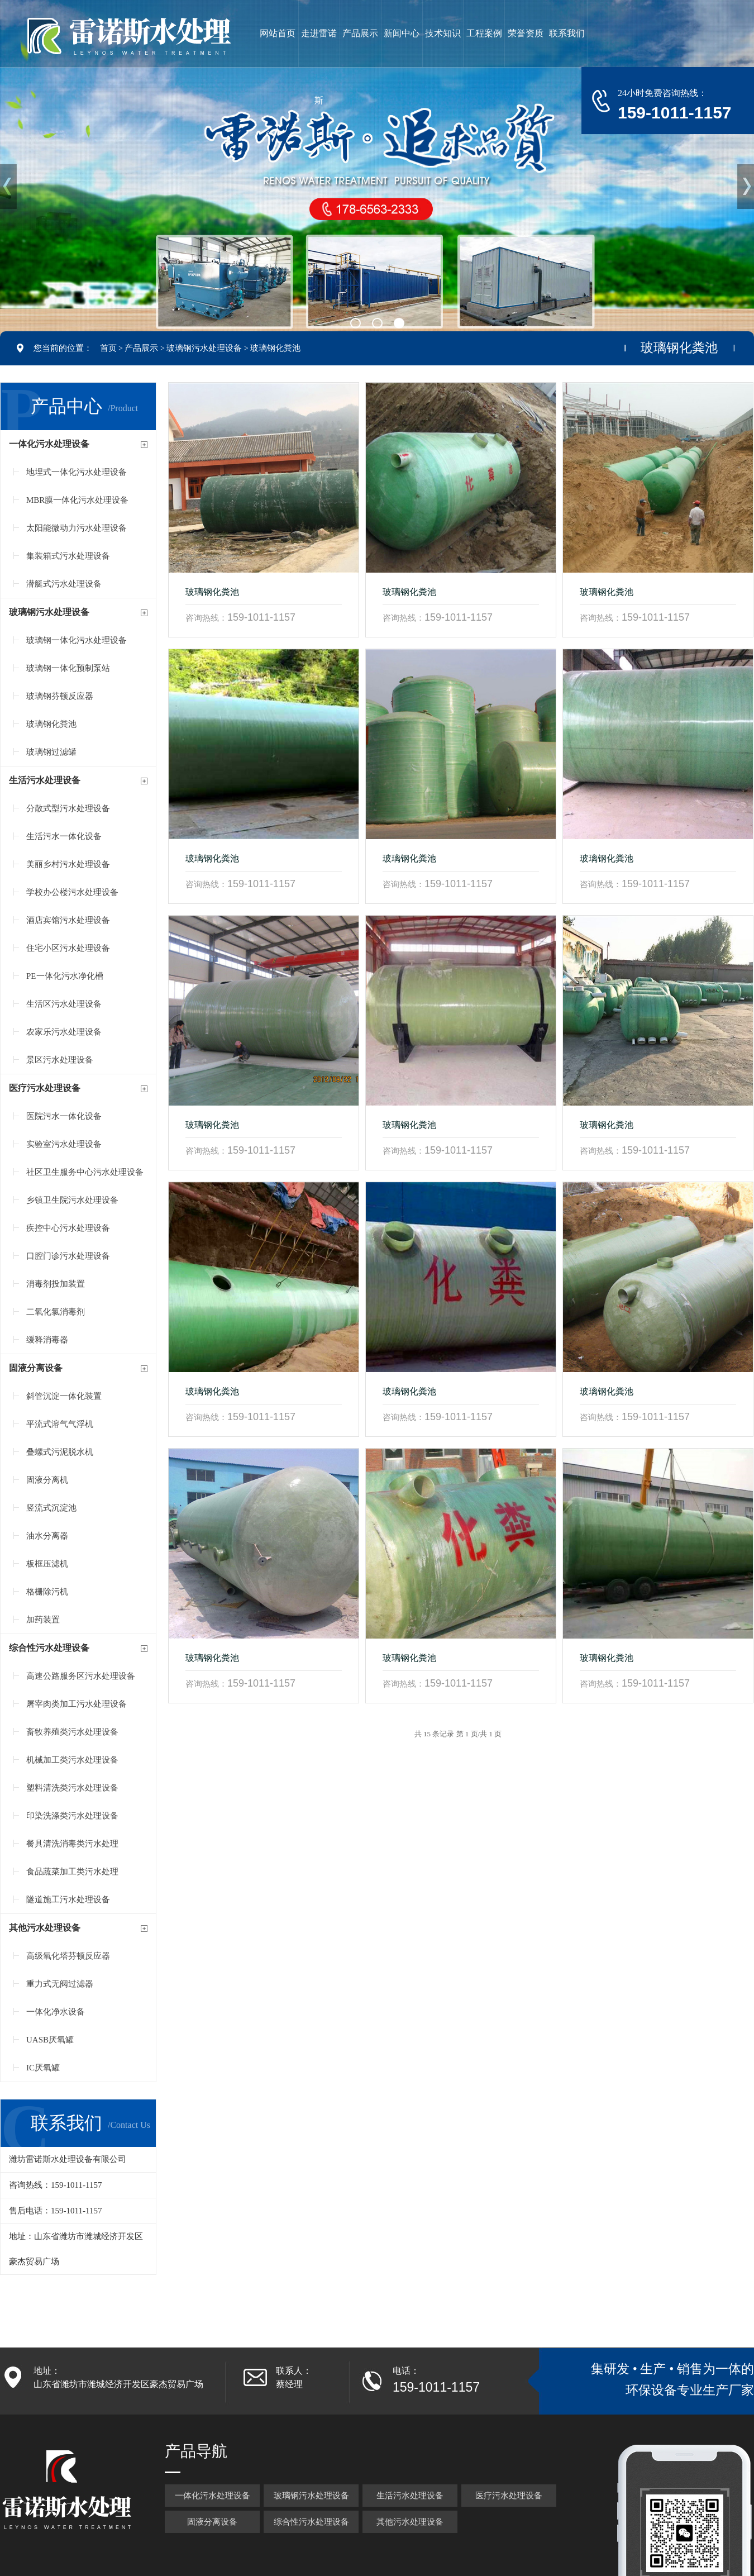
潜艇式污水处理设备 (64, 583)
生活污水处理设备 (44, 780)
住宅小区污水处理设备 (68, 948)
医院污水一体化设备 (64, 1116)
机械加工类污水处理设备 (72, 1759)
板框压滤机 (47, 1563)
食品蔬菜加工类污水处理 (72, 1871)
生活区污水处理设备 (64, 1003)
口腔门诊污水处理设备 (68, 1255)
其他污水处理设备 (44, 1927)
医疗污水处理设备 (44, 1088)
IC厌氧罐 (43, 2067)
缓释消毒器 (47, 1339)
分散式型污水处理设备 (68, 808)
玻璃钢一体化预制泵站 (68, 668)
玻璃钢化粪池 (275, 348)
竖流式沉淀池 (51, 1507)
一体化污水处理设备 (49, 444)
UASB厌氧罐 (50, 2039)
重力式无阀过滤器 (59, 1983)
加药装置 (43, 1619)
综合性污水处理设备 (49, 1648)
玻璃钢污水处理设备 (204, 348)
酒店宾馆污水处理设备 (68, 920)
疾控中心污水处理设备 (68, 1227)
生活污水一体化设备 (64, 836)
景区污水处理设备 (59, 1059)
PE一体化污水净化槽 (64, 976)
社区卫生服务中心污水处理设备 (85, 1172)
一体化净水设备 (55, 2011)
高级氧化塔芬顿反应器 (68, 1955)
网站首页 (277, 33)
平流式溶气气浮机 (59, 1424)
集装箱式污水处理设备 (68, 555)
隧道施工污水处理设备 (68, 1899)
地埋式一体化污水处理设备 (76, 472)
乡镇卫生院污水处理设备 (72, 1200)
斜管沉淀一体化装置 (64, 1396)
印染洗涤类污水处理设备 (72, 1815)
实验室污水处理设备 (64, 1144)
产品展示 (141, 348)
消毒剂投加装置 (55, 1283)
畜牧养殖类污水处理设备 (72, 1731)
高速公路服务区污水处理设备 (80, 1676)
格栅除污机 (47, 1591)
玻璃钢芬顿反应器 (59, 696)
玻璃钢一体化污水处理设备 (76, 640)
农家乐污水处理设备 (64, 1031)
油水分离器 (47, 1535)
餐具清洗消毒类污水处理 (72, 1843)
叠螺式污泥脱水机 (59, 1451)
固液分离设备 (36, 1368)
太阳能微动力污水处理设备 (76, 527)
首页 (108, 348)
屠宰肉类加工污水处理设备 (76, 1703)
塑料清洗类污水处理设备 (72, 1787)
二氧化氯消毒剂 (55, 1311)
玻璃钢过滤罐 (51, 751)
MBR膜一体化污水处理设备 (77, 500)
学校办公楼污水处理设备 (72, 892)
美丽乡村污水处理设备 (68, 864)
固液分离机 (47, 1479)
